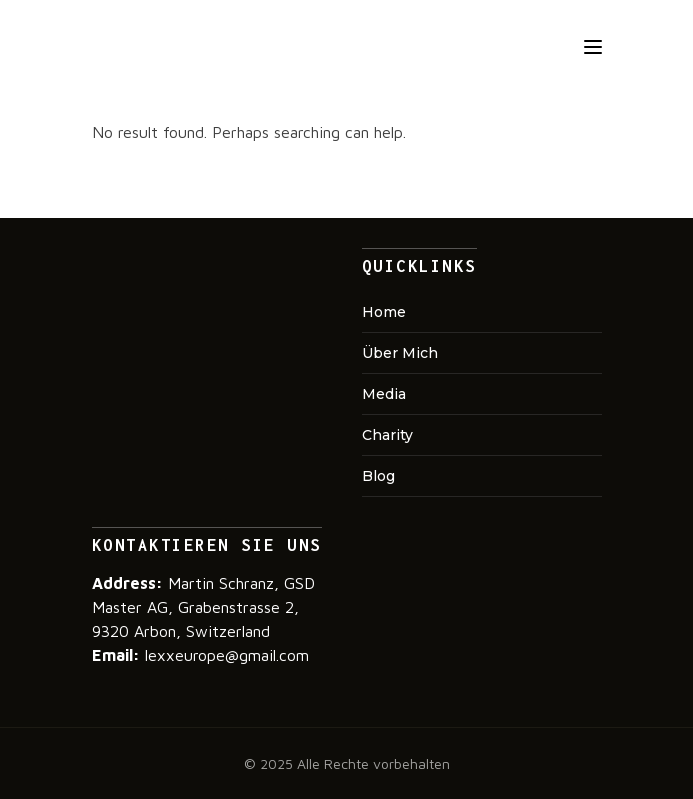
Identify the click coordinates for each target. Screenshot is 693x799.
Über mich (400, 353)
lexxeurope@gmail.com (224, 655)
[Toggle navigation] (593, 47)
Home (384, 312)
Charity (387, 435)
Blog (378, 476)
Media (384, 394)
